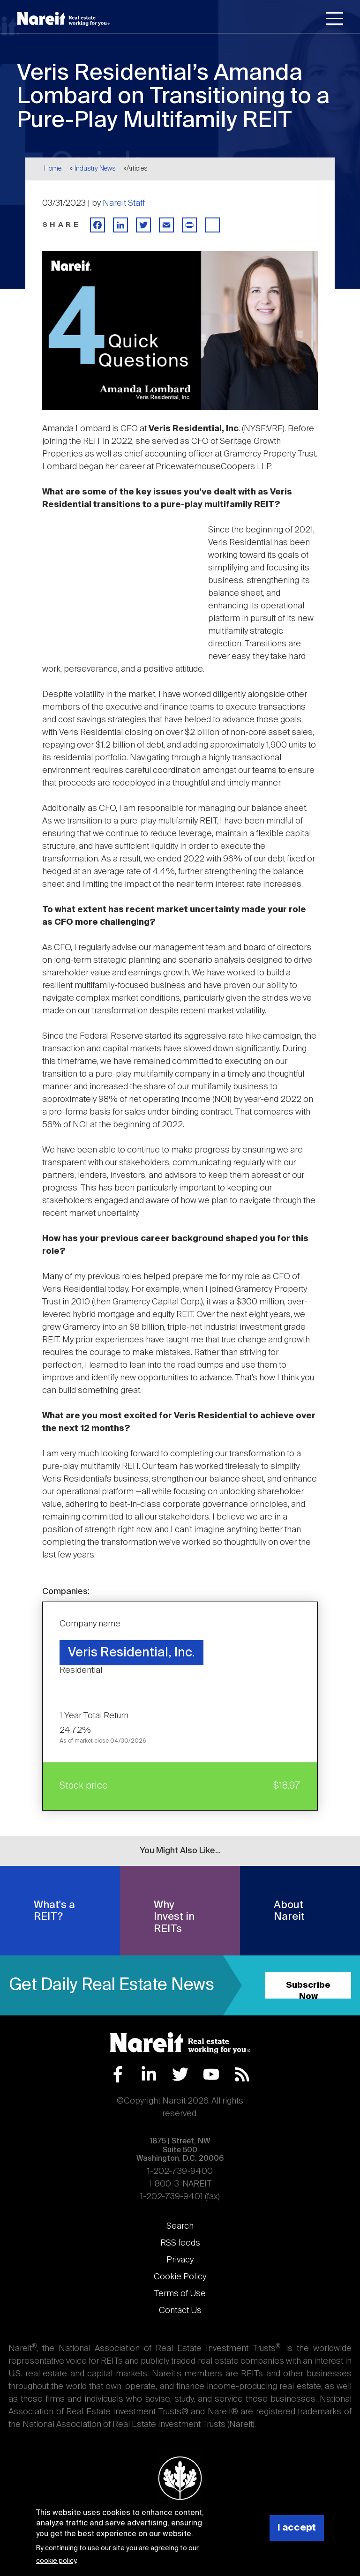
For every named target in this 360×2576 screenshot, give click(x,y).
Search (180, 2226)
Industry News (95, 168)
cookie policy (56, 2561)
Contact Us (180, 2310)
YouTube (211, 2074)
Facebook (118, 2074)
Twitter (180, 2074)
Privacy (180, 2260)
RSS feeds (180, 2243)
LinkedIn (149, 2074)
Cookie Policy (180, 2277)
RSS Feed (242, 2074)
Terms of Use (180, 2294)
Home (52, 168)
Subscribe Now (308, 1990)
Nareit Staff (124, 203)
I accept (297, 2528)
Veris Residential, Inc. (131, 1653)
